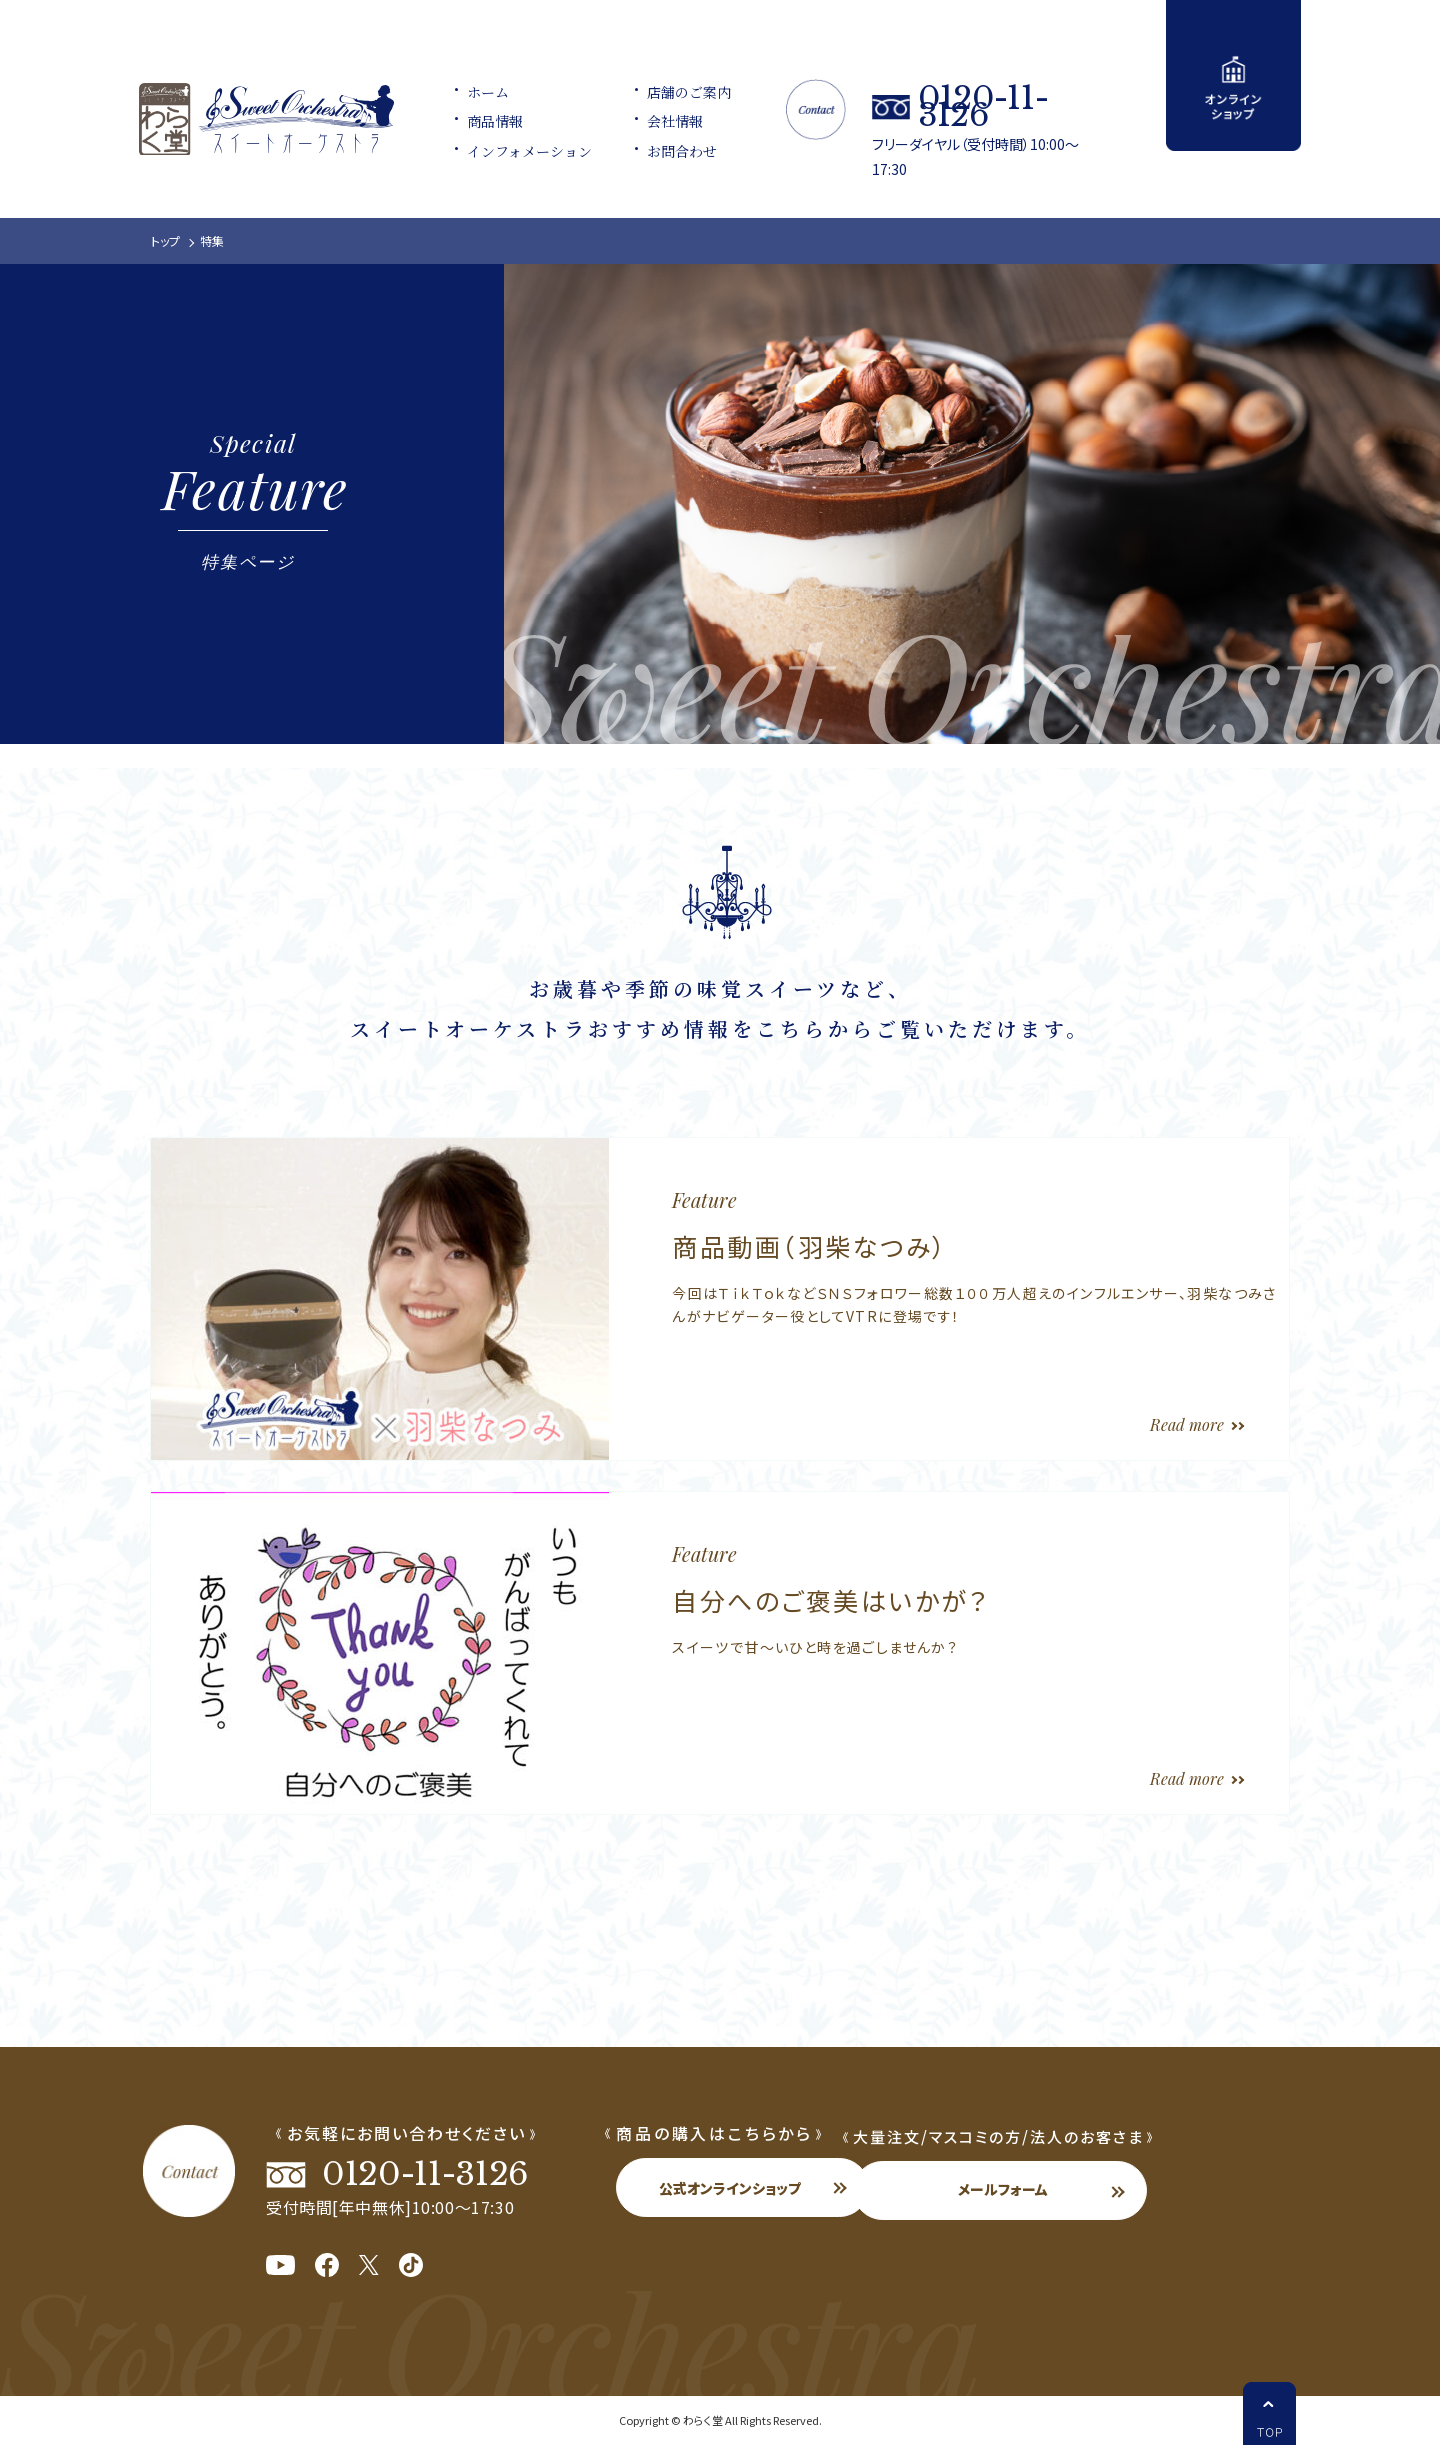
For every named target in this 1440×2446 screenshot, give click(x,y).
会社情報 (662, 123)
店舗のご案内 (676, 94)
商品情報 (480, 123)
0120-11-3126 (1015, 104)
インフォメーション (514, 153)
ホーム (473, 94)
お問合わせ (669, 153)
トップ (165, 240)
